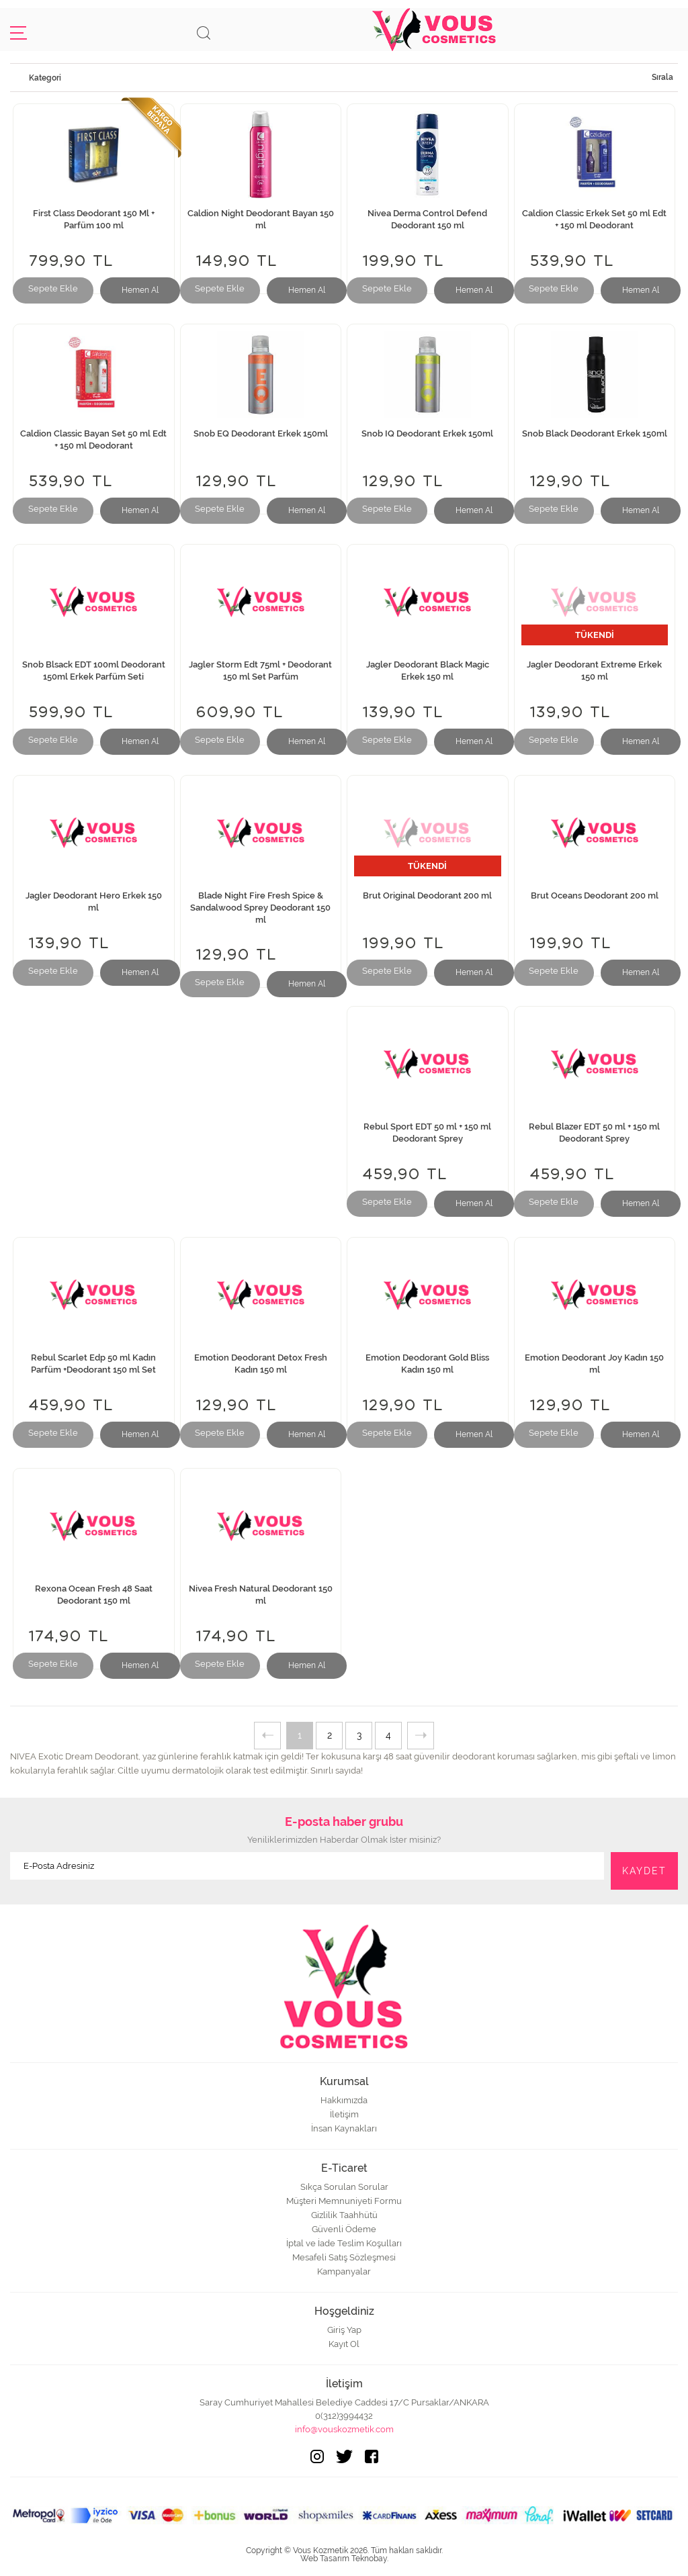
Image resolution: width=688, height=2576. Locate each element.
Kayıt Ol (344, 2344)
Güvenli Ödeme (344, 2229)
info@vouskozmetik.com (344, 2429)
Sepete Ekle (53, 288)
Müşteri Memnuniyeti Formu (344, 2201)
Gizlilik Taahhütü (344, 2215)
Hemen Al (140, 290)
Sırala (662, 77)
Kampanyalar (344, 2271)
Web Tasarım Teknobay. (344, 2559)
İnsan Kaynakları (344, 2128)
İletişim (344, 2114)
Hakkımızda (344, 2100)
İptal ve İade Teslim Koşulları (344, 2243)
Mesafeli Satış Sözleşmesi (344, 2257)
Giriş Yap (344, 2330)
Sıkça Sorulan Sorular (344, 2187)
